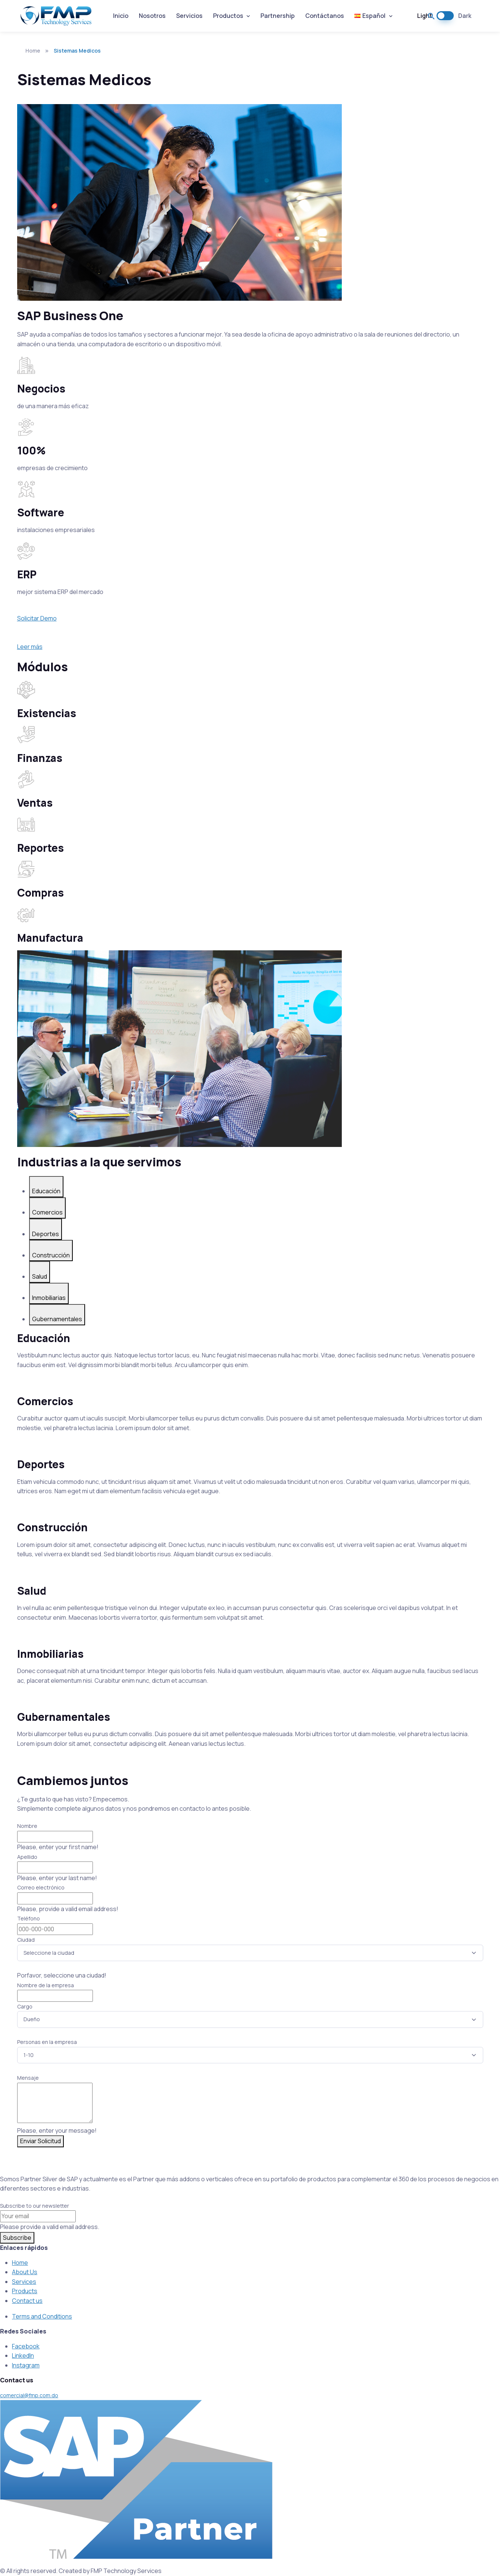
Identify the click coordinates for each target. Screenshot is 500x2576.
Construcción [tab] (51, 1255)
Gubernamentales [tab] (57, 1319)
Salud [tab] (39, 1276)
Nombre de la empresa (45, 1985)
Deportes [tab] (45, 1234)
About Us (24, 2272)
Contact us (27, 2301)
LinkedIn (23, 2355)
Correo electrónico (41, 1887)
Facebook (26, 2346)
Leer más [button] (30, 647)
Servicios (189, 16)
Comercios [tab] (47, 1212)
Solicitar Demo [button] (37, 618)
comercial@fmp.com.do (29, 2395)
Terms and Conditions (42, 2316)
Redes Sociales (23, 2331)
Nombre (27, 1825)
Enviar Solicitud (40, 2141)
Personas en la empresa (47, 2041)
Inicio (120, 16)
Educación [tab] (46, 1191)
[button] (431, 16)
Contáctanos (324, 16)
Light (424, 16)
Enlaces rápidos (24, 2248)
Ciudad (26, 1939)
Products (24, 2291)
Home (28, 50)
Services (24, 2282)
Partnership (277, 16)
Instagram (26, 2365)
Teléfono (28, 1918)
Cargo (24, 2006)
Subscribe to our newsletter (34, 2205)
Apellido (27, 1856)
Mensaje (28, 2077)
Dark (464, 16)
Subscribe (17, 2237)
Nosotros (152, 16)
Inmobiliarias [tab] (49, 1298)
